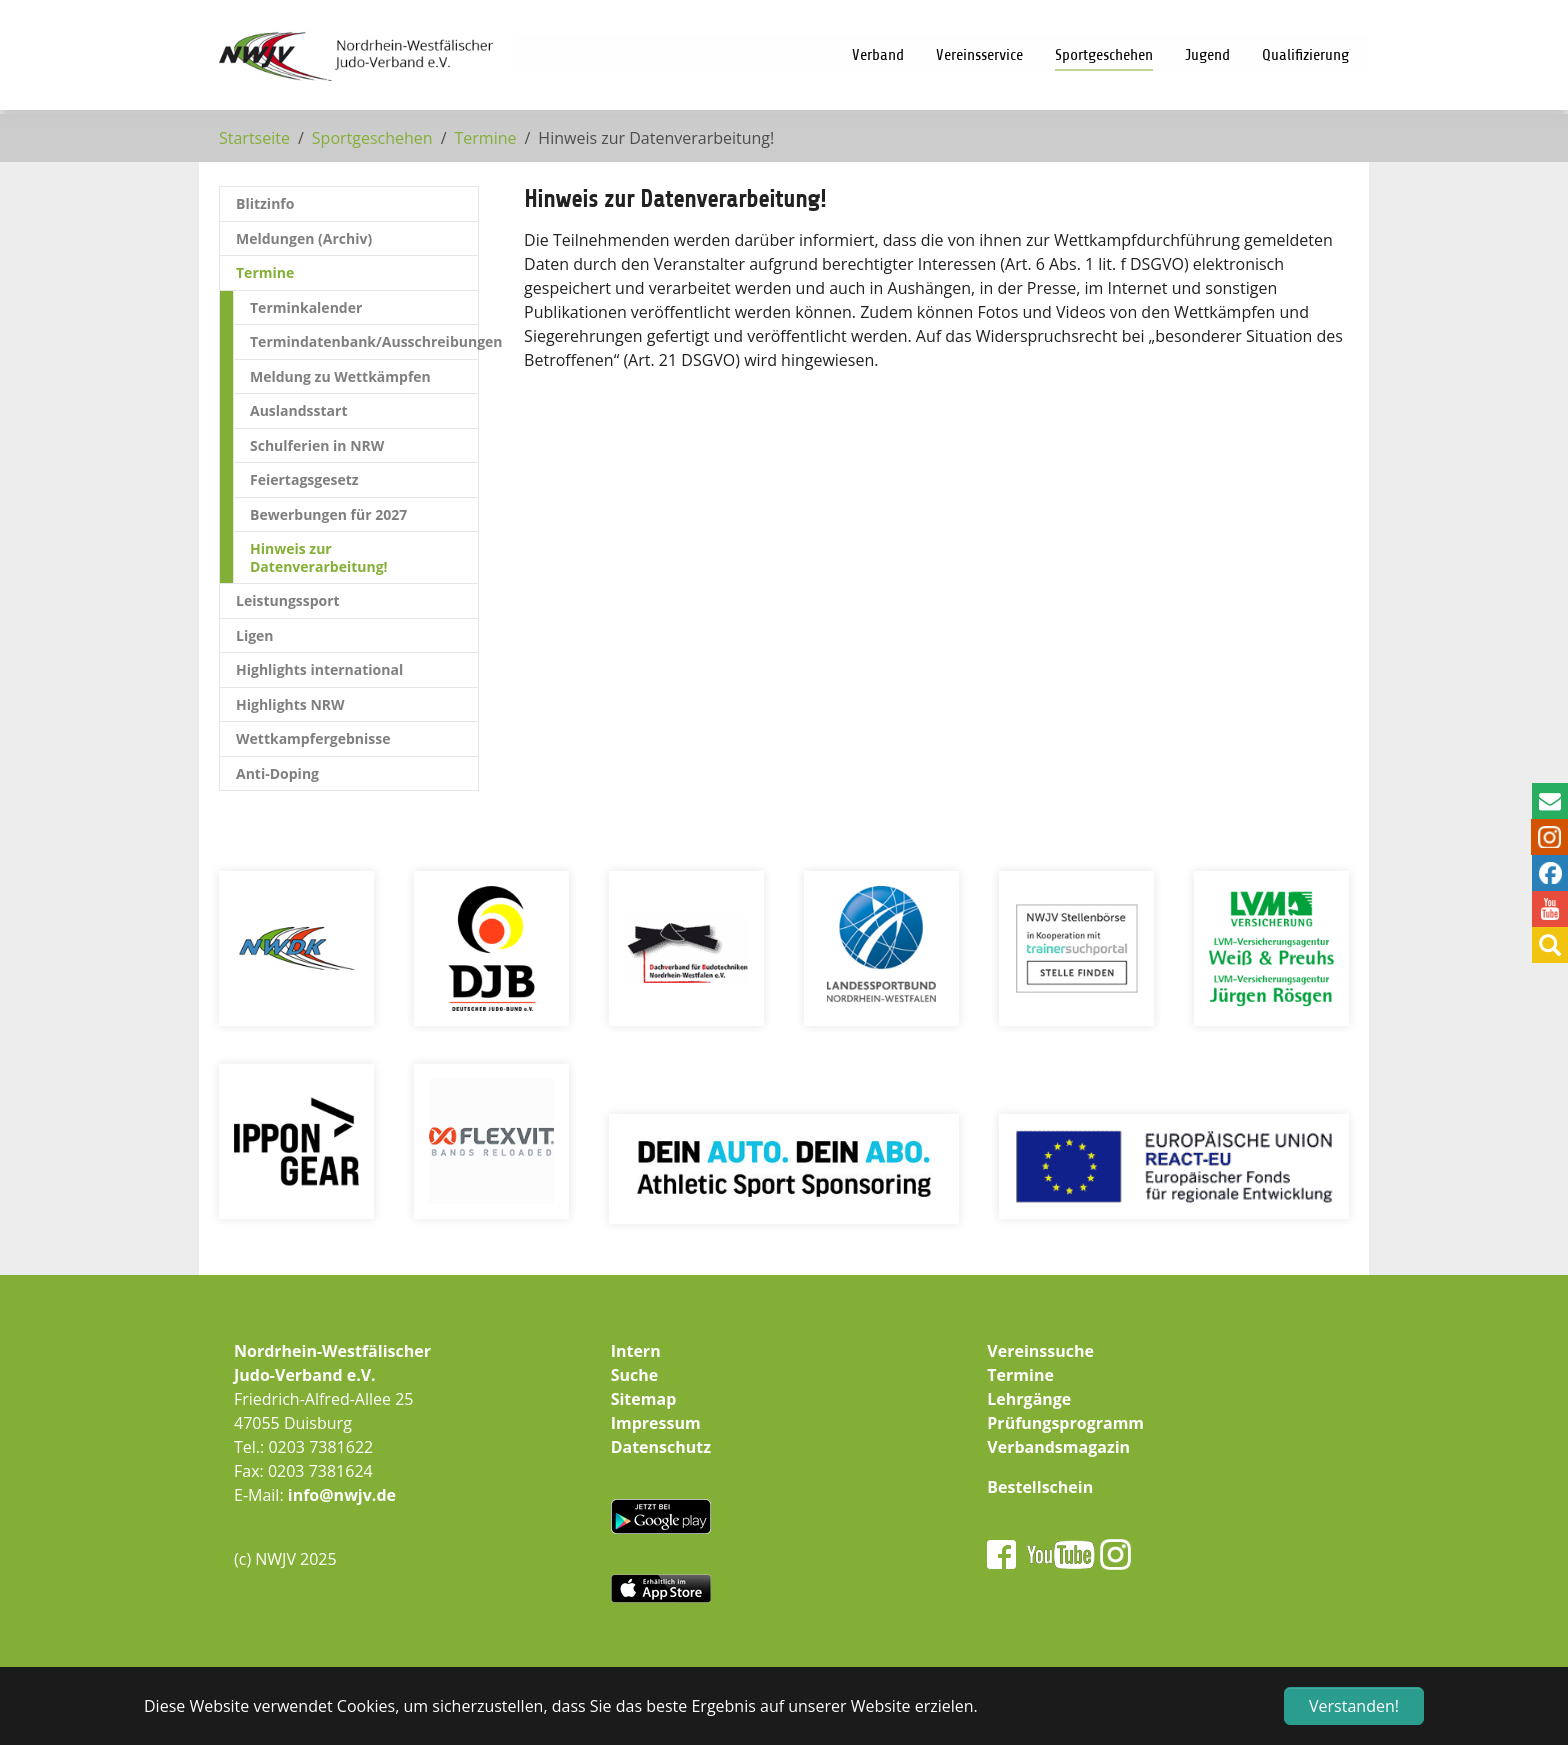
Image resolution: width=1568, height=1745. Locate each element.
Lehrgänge (1029, 1399)
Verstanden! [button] (1354, 1706)
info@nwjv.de (342, 1495)
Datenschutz (661, 1447)
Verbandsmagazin (1058, 1447)
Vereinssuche (1040, 1351)
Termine (1020, 1375)
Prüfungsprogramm (1065, 1423)
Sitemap (644, 1399)
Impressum (656, 1423)
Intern (636, 1351)
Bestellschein (1040, 1487)
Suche (635, 1375)
